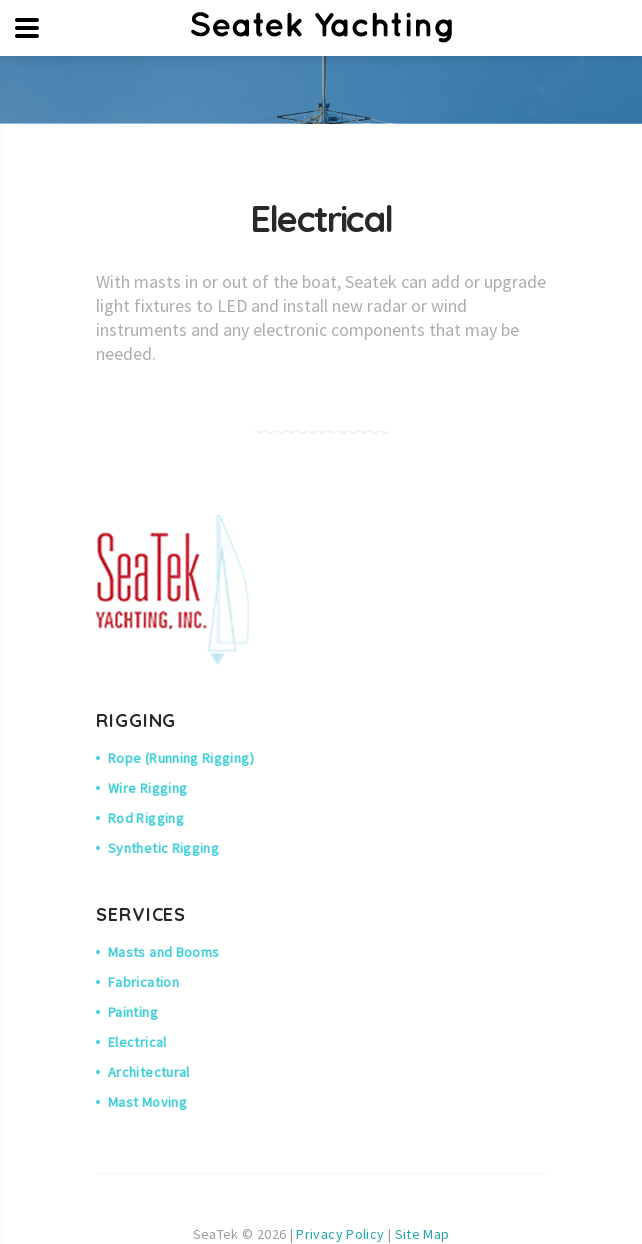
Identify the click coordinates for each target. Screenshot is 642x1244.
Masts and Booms (163, 952)
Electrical (137, 1042)
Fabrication (143, 982)
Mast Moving (147, 1102)
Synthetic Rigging (163, 848)
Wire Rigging (147, 788)
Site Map (422, 1234)
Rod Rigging (146, 818)
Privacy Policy (340, 1234)
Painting (133, 1012)
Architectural (149, 1072)
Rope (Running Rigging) (181, 758)
